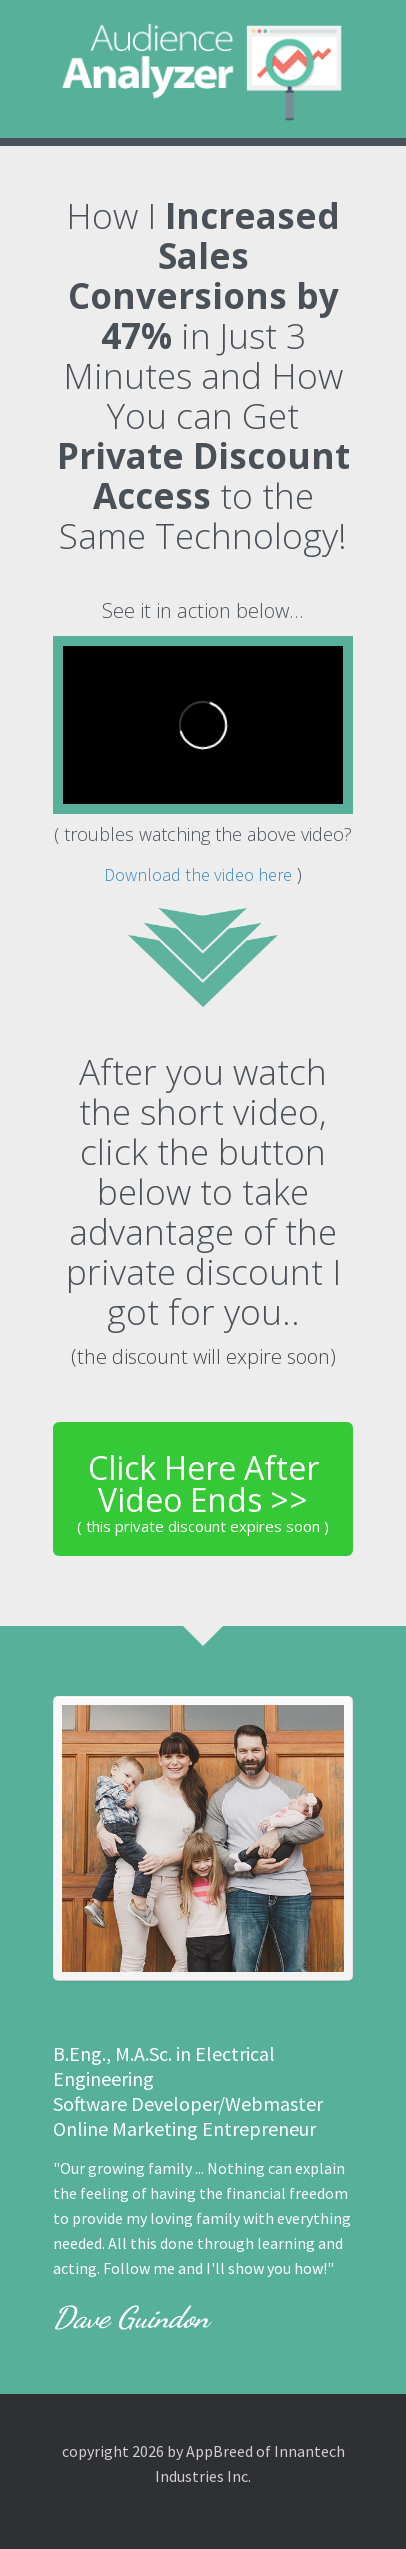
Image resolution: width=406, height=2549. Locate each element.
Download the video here (198, 874)
